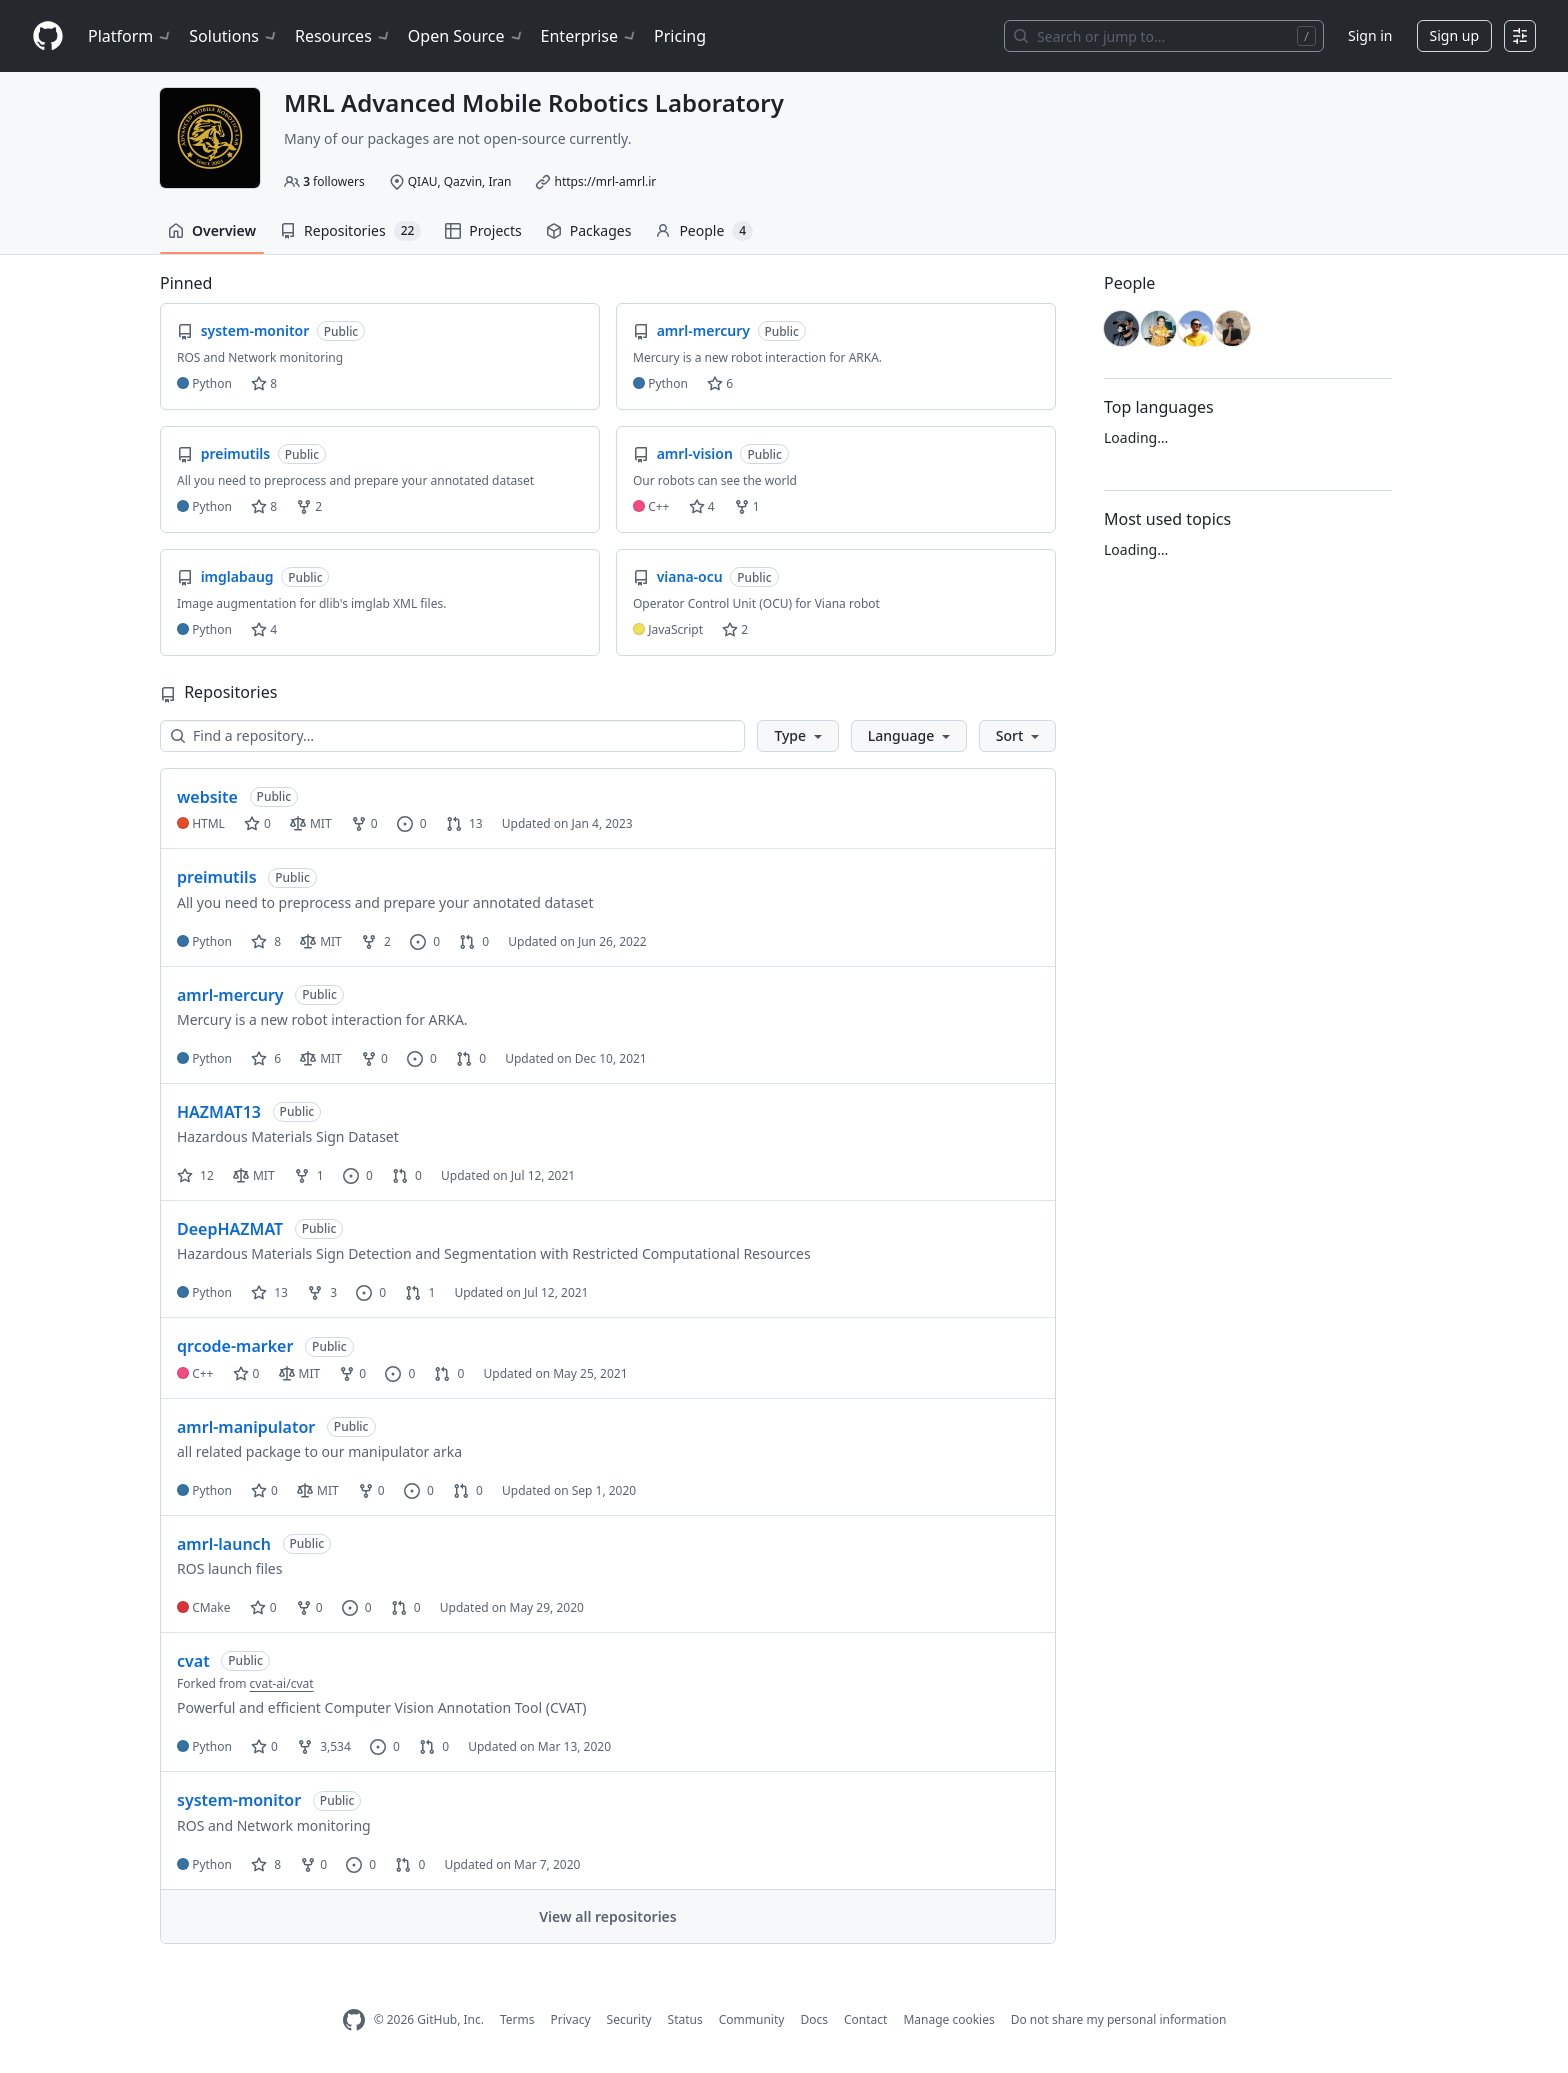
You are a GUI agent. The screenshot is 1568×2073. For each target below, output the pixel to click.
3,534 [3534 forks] (324, 1746)
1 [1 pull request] (420, 1292)
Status (685, 2019)
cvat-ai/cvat (282, 1683)
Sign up (1454, 35)
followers (334, 181)
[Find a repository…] (452, 736)
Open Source (466, 36)
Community (752, 2019)
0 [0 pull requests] (474, 941)
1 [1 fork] (309, 1175)
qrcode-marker (235, 1346)
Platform (130, 36)
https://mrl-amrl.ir (605, 181)
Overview (212, 230)
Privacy (571, 2019)
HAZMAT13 (219, 1112)
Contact (865, 2019)
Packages (589, 230)
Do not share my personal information (1119, 2019)
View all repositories (607, 1916)
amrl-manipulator (246, 1427)
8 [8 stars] (266, 941)
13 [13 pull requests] (464, 823)
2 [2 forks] (376, 941)
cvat (193, 1661)
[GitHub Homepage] (354, 2020)
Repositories (350, 231)
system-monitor (239, 1800)
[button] (797, 736)
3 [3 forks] (322, 1292)
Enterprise (589, 36)
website (207, 797)
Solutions (234, 36)
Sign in (1370, 35)
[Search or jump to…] (1164, 36)
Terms (517, 2019)
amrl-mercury (230, 995)
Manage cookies (948, 2019)
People (704, 231)
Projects (483, 230)
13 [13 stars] (269, 1292)
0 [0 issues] (412, 823)
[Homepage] (48, 36)
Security (629, 2019)
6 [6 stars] (266, 1058)
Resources (343, 36)
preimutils (217, 877)
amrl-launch (224, 1544)
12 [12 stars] (195, 1175)
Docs (814, 2019)
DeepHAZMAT (230, 1229)
